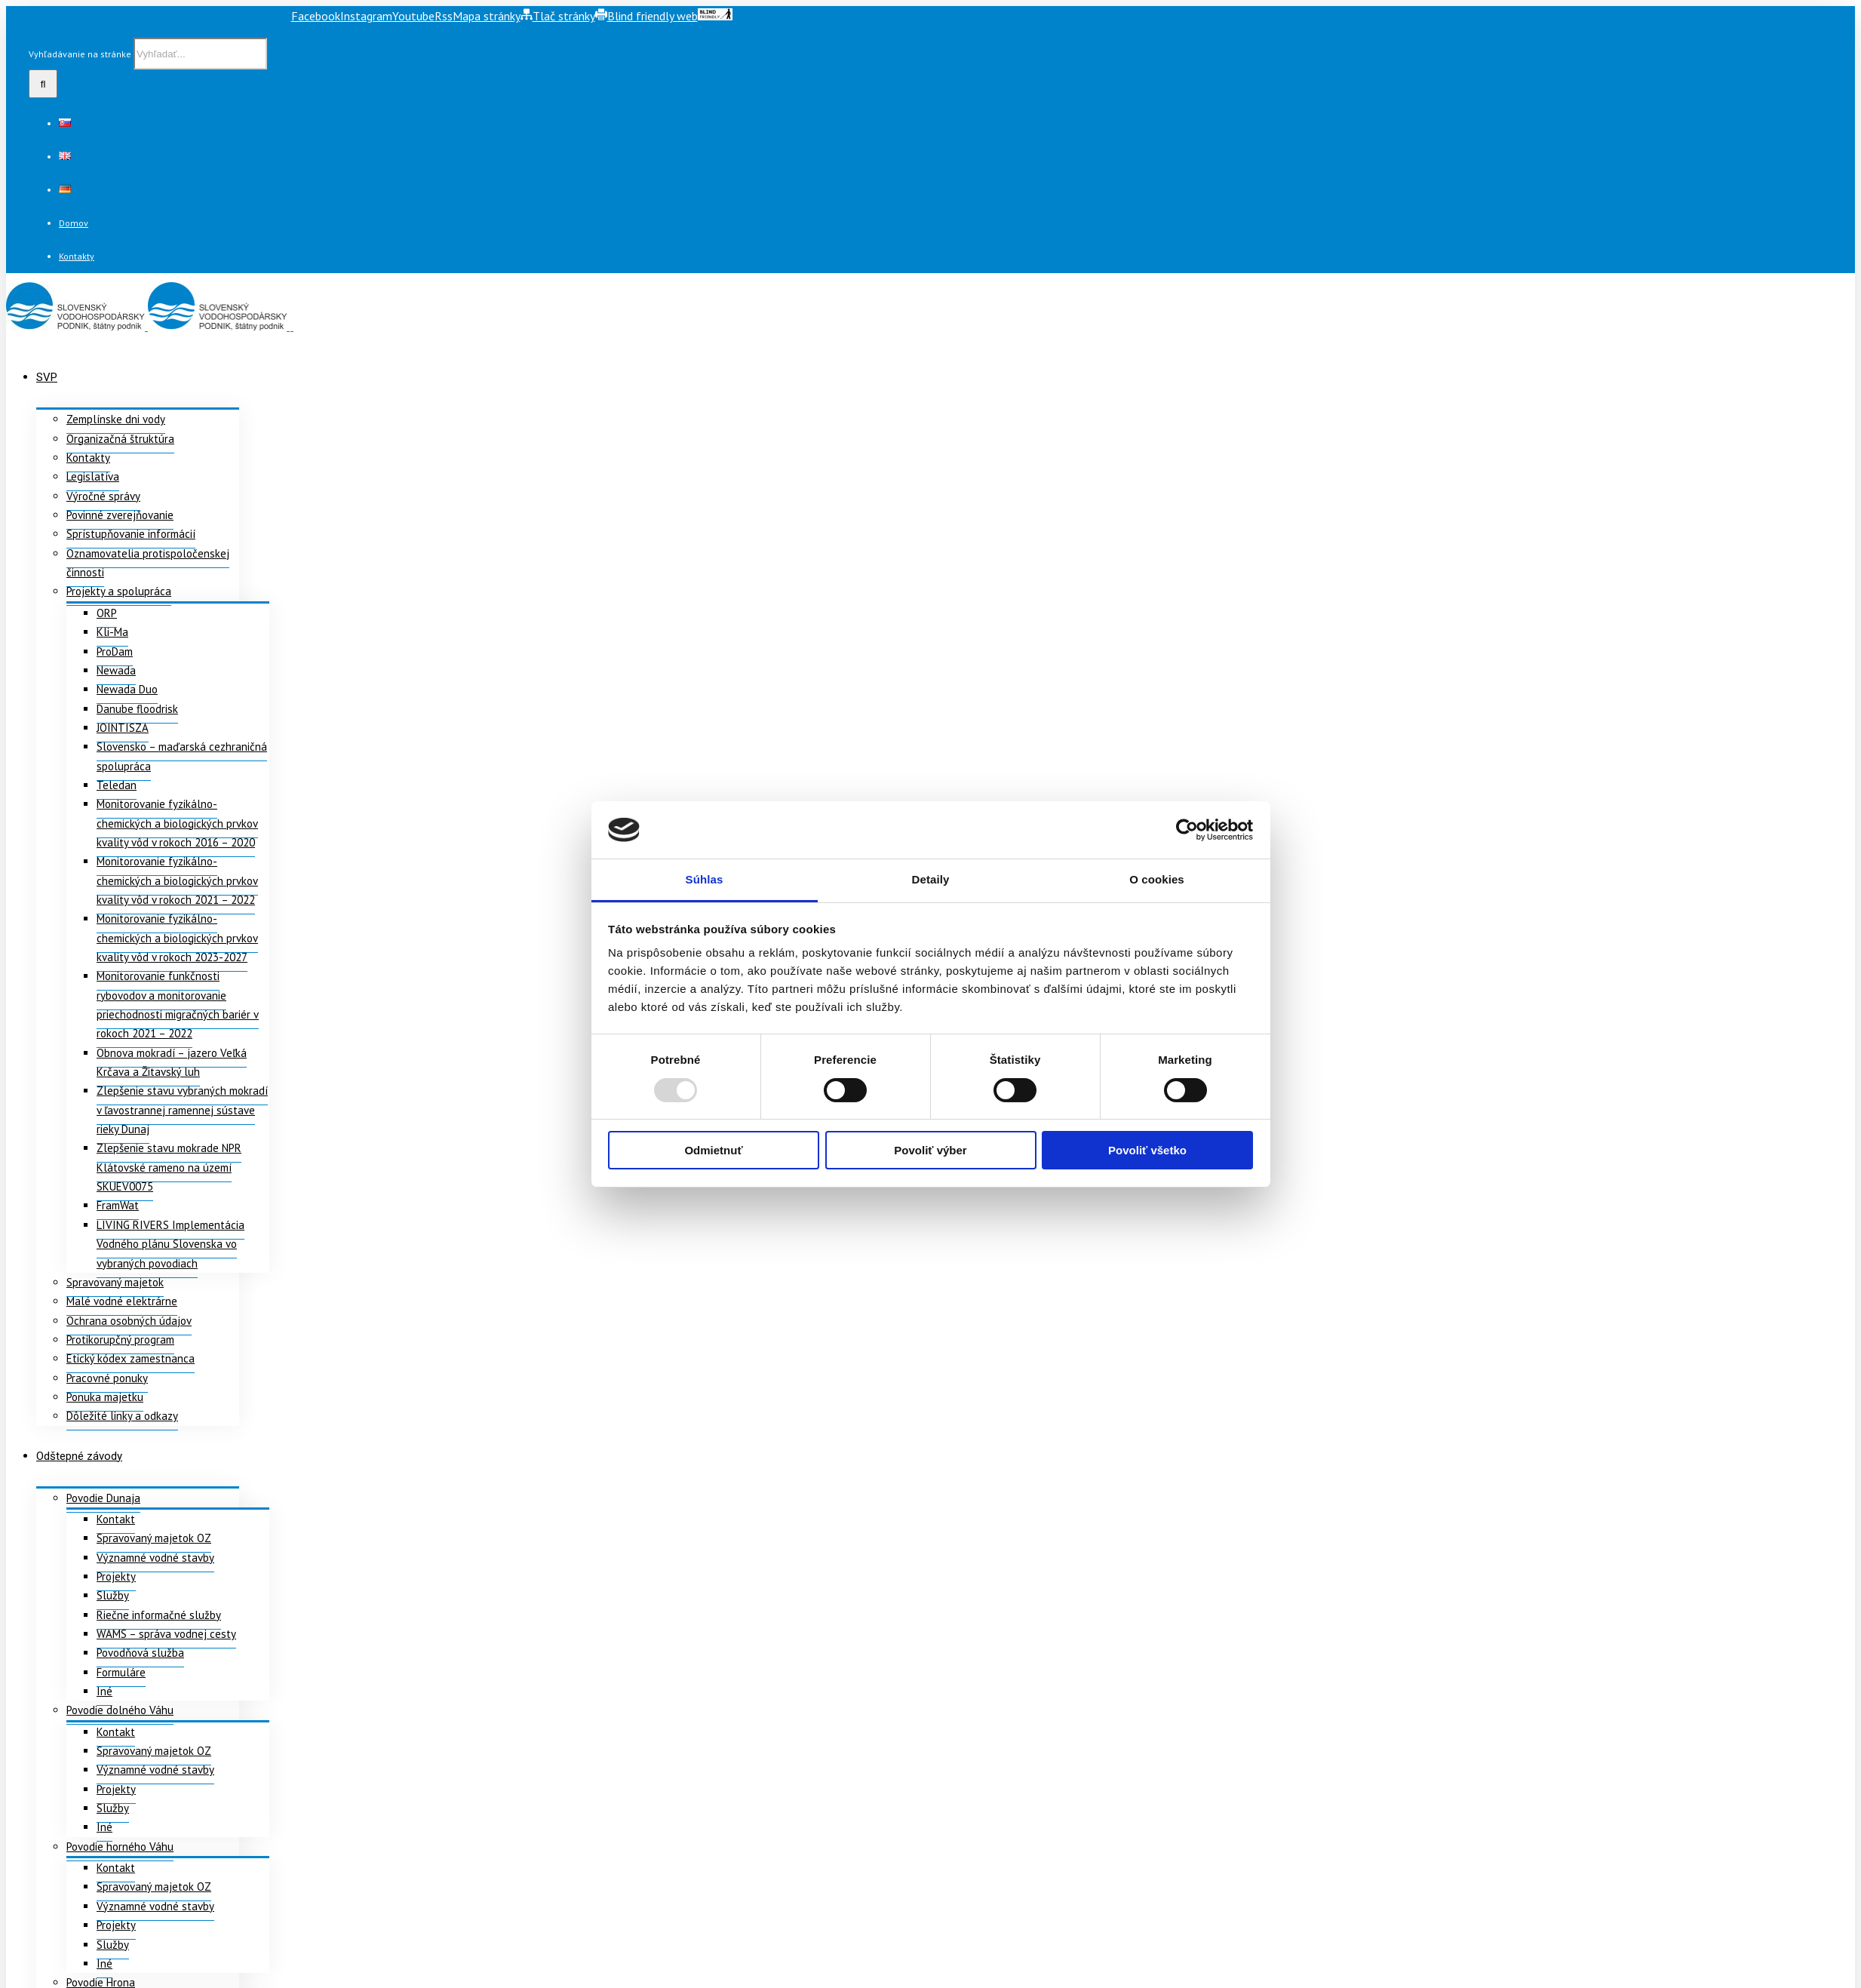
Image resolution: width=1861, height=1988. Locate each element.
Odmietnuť (713, 1150)
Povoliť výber (930, 1150)
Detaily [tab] (931, 879)
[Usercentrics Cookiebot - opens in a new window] (1187, 830)
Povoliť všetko (1147, 1150)
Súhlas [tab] (704, 879)
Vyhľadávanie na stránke (80, 54)
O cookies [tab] (1156, 879)
